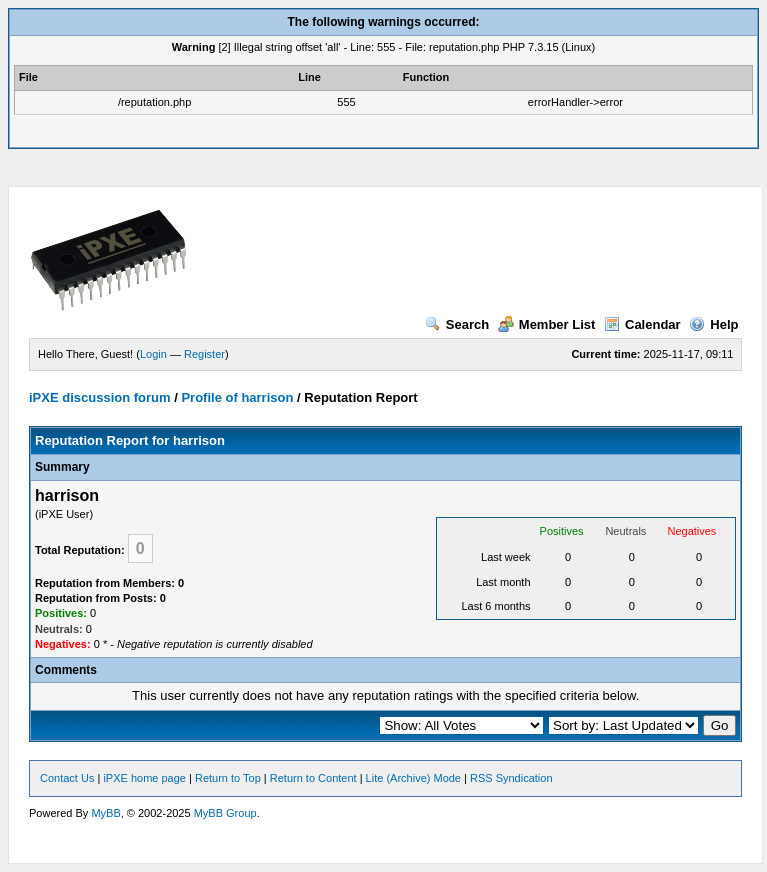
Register (204, 354)
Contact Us (67, 778)
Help (713, 324)
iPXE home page (144, 778)
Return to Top (228, 778)
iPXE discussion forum (100, 397)
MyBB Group (225, 813)
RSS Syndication (511, 778)
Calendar (642, 324)
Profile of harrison (237, 397)
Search (457, 324)
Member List (547, 324)
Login (153, 354)
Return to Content (313, 778)
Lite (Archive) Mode (413, 778)
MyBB (105, 813)
